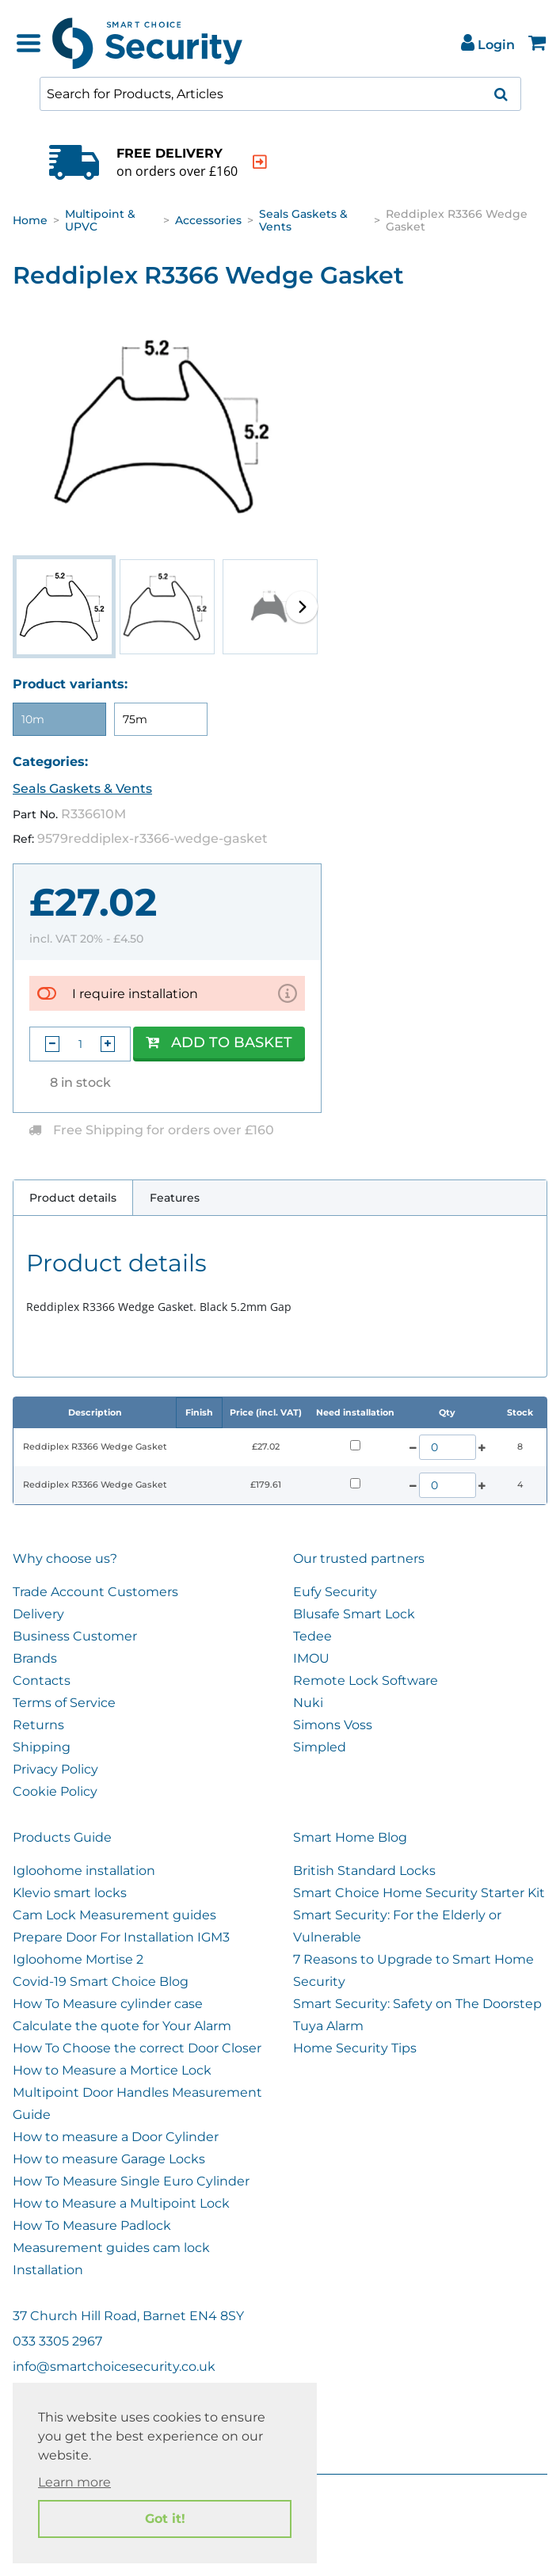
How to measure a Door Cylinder (116, 2136)
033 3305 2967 (57, 2341)
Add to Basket (219, 1042)
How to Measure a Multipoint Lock (121, 2203)
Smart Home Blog (350, 1837)
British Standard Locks (364, 1870)
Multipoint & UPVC (100, 220)
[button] (301, 606)
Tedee (312, 1636)
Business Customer (75, 1636)
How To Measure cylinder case (108, 2003)
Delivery (38, 1613)
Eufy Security (335, 1591)
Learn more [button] (74, 2482)
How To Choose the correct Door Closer (137, 2048)
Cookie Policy (55, 1791)
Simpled (319, 1747)
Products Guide (62, 1837)
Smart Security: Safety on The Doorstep (417, 2003)
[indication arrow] (295, 162)
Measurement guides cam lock (111, 2247)
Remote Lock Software (365, 1680)
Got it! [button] (165, 2518)
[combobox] (280, 94)
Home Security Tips (355, 2048)
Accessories (208, 220)
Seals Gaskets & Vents (303, 220)
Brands (35, 1658)
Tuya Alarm (328, 2025)
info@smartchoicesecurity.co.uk (114, 2366)
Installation (48, 2269)
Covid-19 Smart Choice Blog (101, 1981)
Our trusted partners (359, 1558)
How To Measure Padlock (92, 2225)
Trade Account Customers (95, 1591)
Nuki (308, 1702)
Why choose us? (65, 1558)
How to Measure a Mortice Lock (112, 2070)
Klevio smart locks (70, 1892)
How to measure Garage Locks (109, 2158)
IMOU (311, 1658)
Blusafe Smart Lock (354, 1613)
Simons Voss (332, 1724)
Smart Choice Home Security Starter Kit (419, 1892)
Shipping (41, 1747)
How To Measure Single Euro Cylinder (131, 2181)
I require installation (135, 993)
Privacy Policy (55, 1769)
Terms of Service (64, 1702)
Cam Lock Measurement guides (114, 1914)
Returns (38, 1724)
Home (30, 220)
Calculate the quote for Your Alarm (122, 2025)
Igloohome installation (84, 1870)
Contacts (41, 1680)
